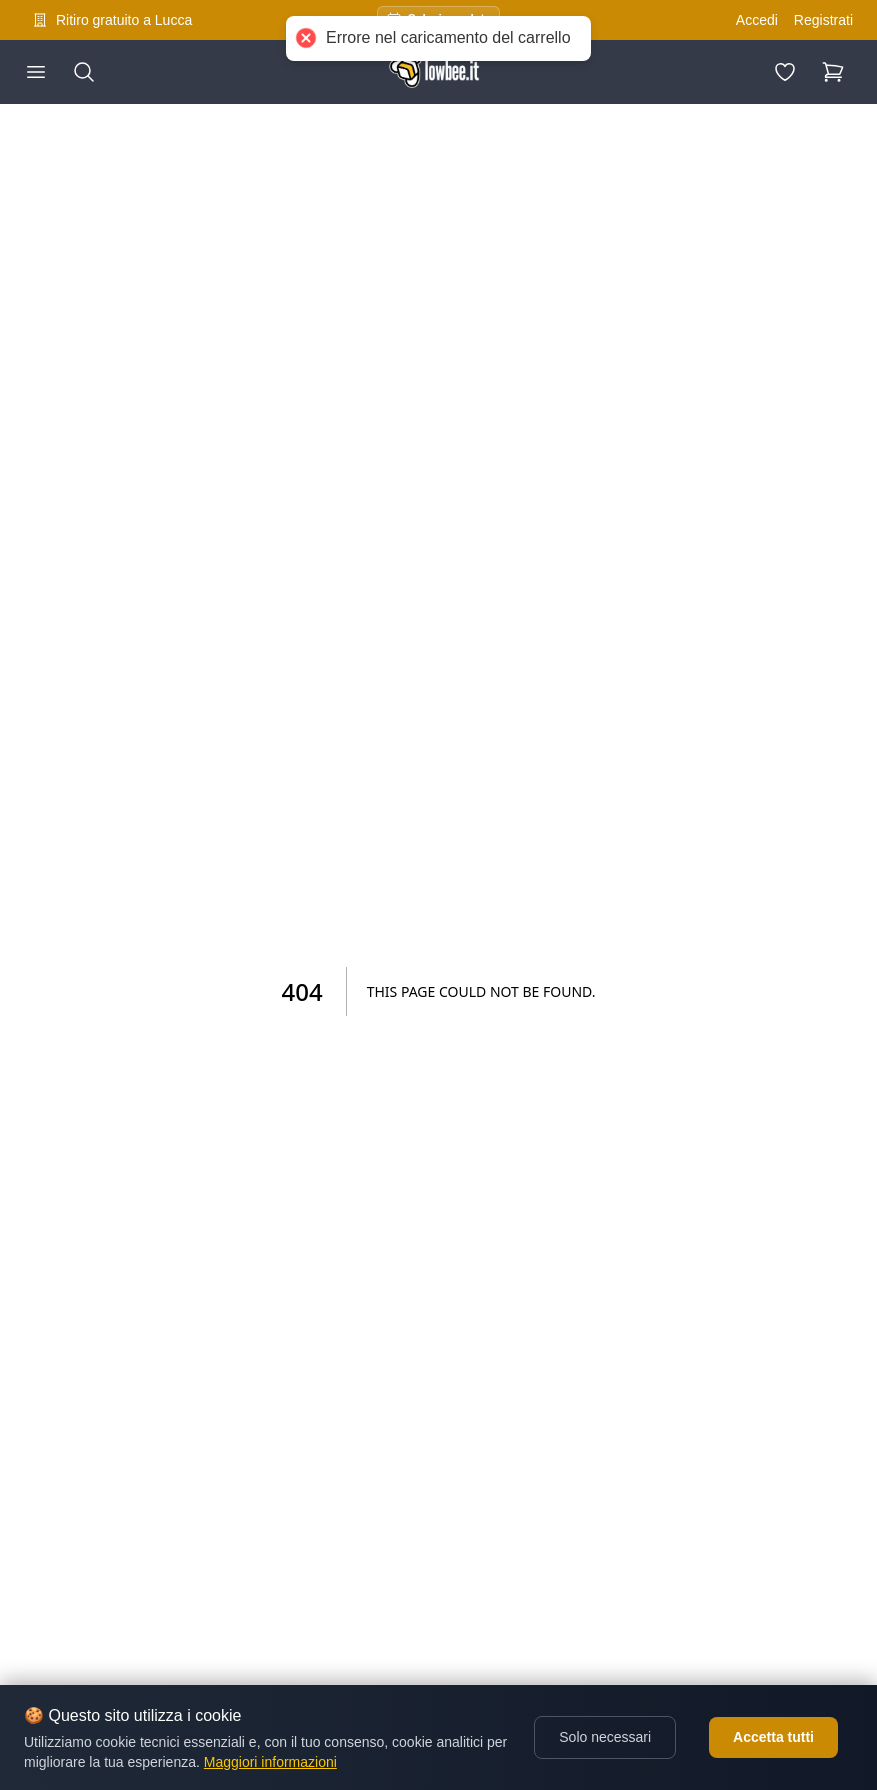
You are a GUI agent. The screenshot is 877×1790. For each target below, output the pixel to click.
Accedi (757, 20)
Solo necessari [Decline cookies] (605, 1737)
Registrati (823, 20)
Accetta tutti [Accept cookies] (773, 1737)
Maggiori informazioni (270, 1762)
